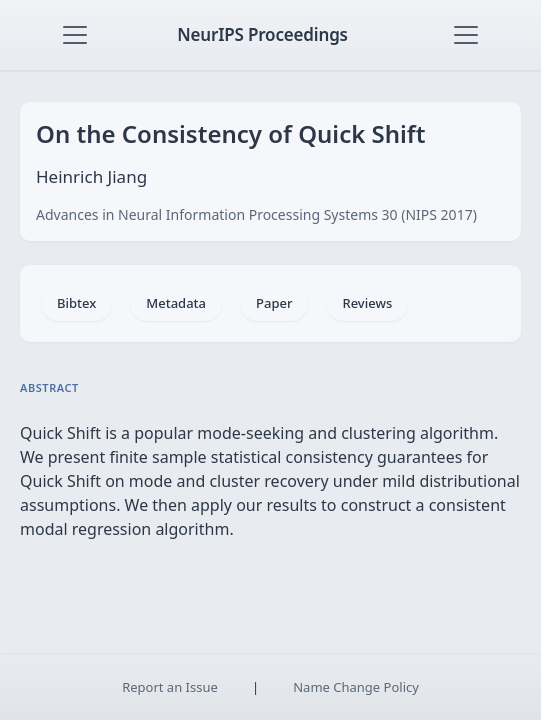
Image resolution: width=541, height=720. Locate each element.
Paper (274, 303)
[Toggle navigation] (75, 35)
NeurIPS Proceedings (262, 34)
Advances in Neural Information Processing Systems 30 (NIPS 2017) (256, 214)
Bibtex (76, 303)
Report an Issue (170, 687)
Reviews (367, 303)
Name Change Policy (356, 687)
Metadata (176, 303)
